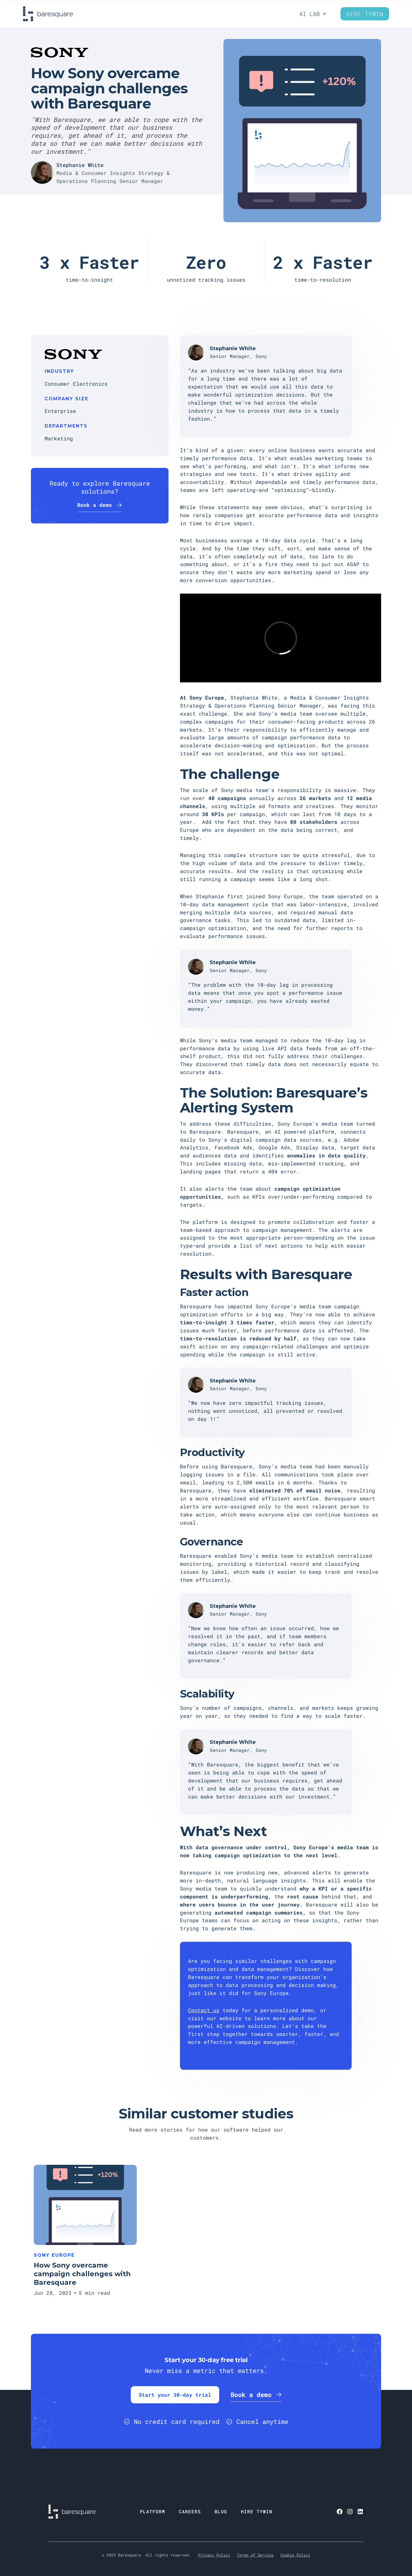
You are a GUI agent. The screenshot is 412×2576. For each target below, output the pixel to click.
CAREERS (190, 2511)
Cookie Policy (295, 2555)
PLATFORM (152, 2511)
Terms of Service (255, 2555)
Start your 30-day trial (175, 2394)
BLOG (221, 2511)
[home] (48, 13)
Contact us (203, 2010)
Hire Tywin (364, 13)
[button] (313, 14)
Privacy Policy (214, 2555)
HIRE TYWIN (256, 2511)
